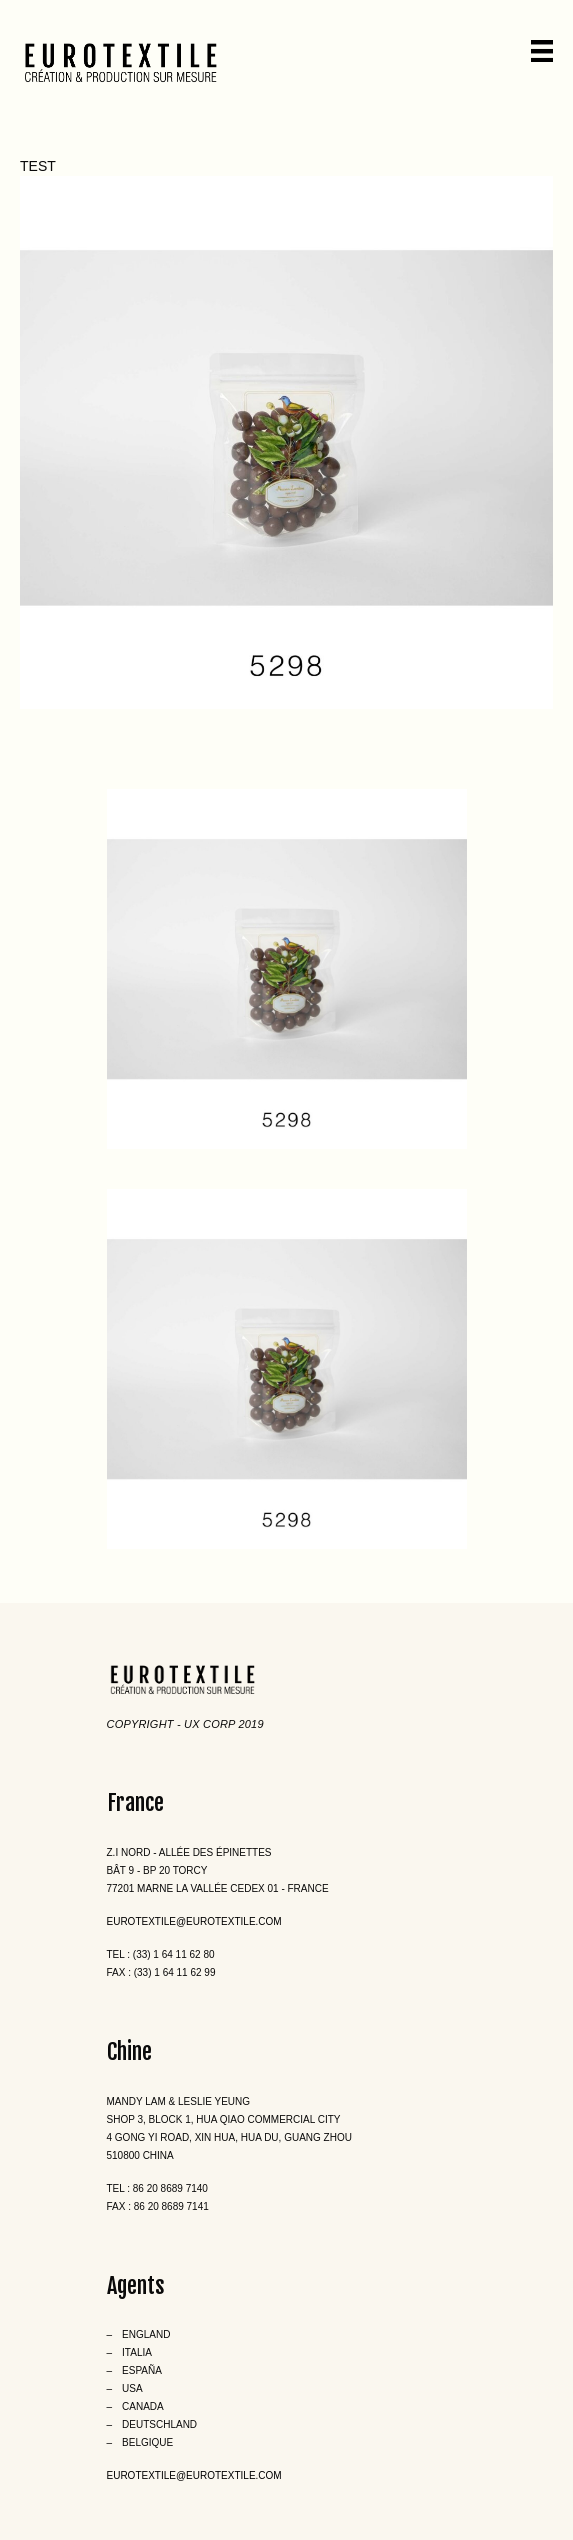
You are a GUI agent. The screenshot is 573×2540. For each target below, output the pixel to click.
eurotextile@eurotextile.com (194, 1921)
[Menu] (542, 51)
